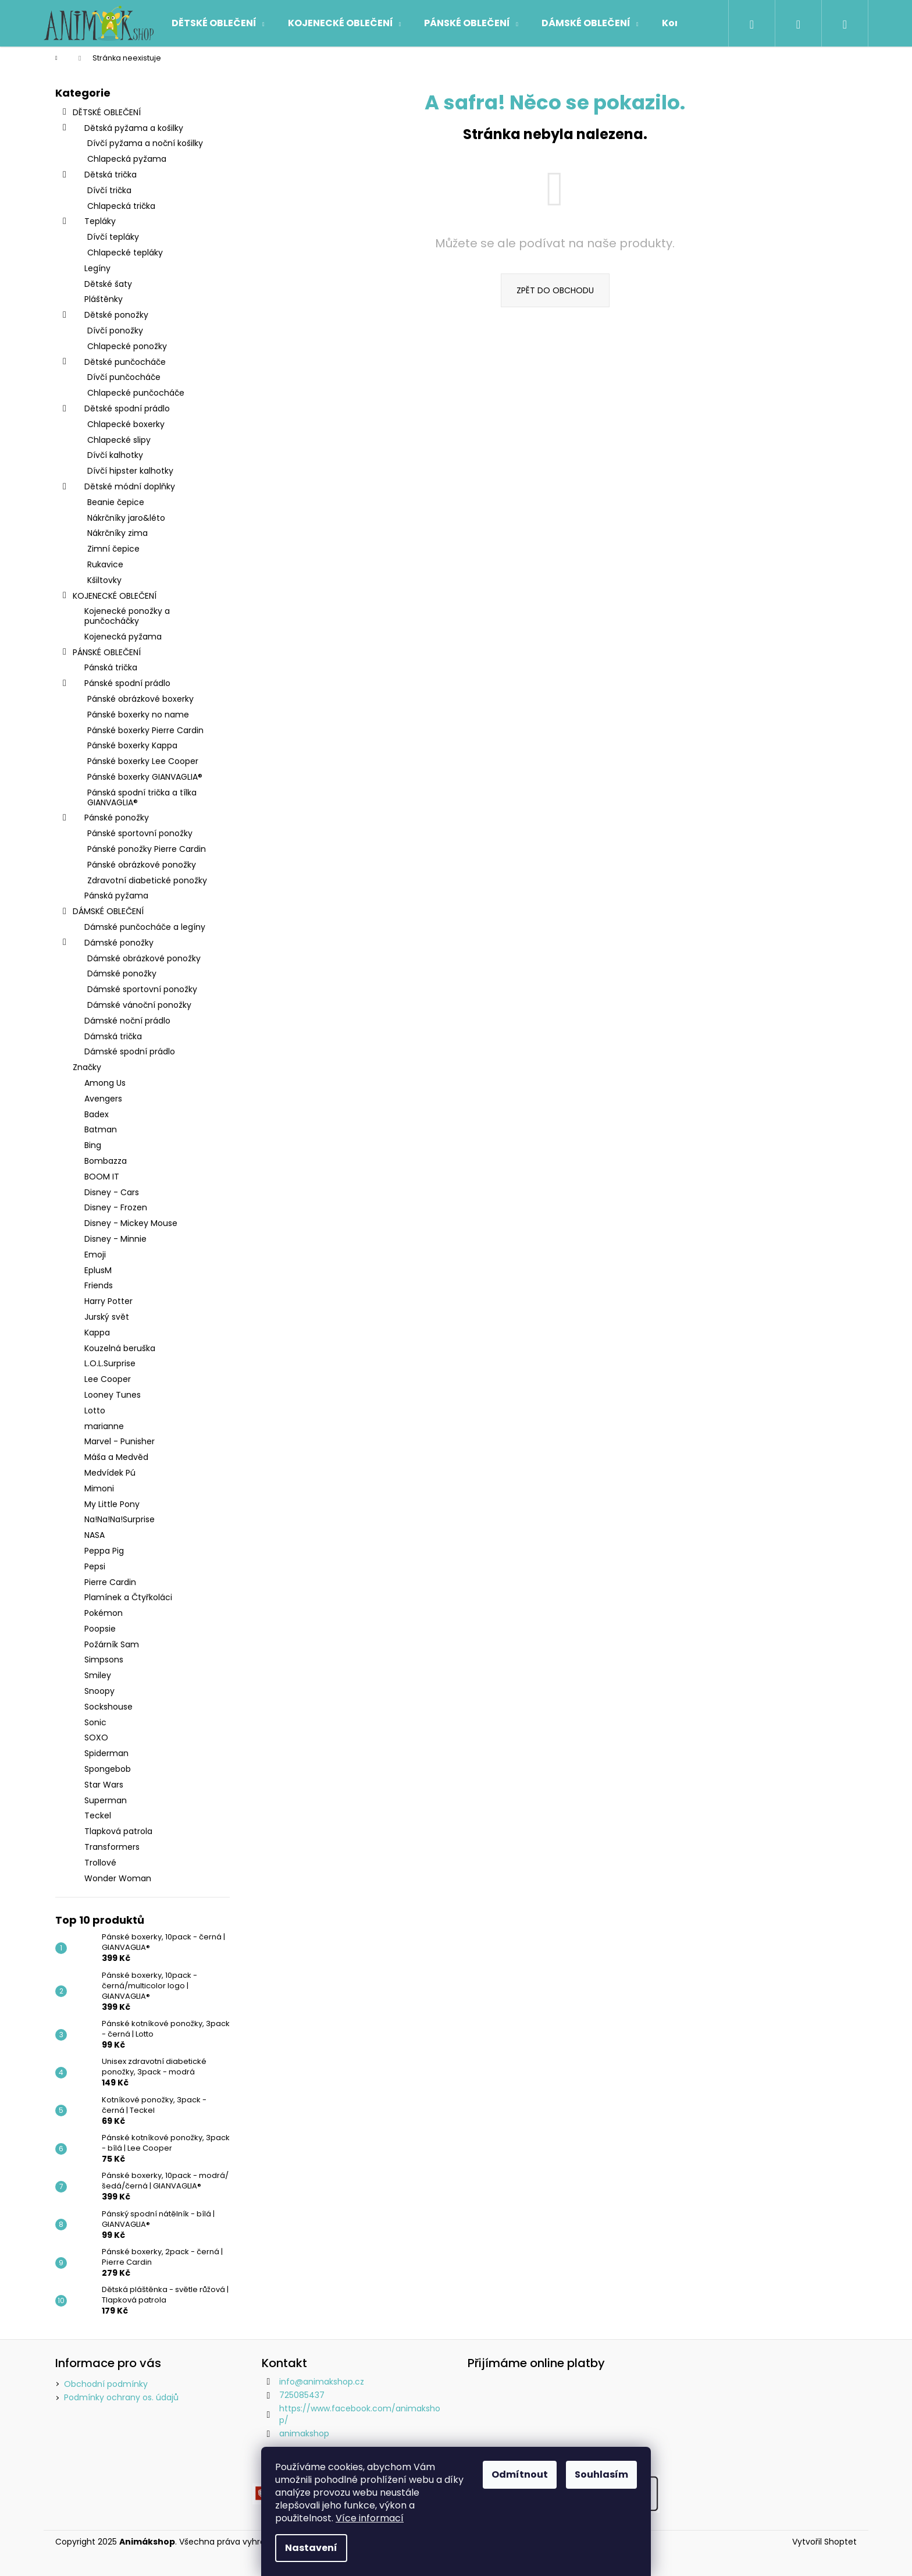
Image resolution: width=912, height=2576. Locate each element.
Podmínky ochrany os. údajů (121, 2397)
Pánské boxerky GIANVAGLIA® (144, 777)
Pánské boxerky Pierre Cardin (145, 730)
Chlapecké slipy (119, 440)
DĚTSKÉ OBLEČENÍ (101, 113)
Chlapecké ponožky (127, 346)
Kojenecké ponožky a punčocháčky (127, 616)
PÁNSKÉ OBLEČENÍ (101, 653)
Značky (87, 1067)
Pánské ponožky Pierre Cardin (146, 849)
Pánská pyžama (116, 895)
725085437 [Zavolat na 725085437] (302, 2395)
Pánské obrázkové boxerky (140, 699)
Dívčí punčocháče (124, 377)
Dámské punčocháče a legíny (144, 927)
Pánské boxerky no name (138, 714)
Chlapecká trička (121, 206)
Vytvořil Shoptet (824, 2541)
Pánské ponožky (105, 819)
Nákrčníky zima (117, 533)
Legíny (97, 268)
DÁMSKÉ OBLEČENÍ (102, 912)
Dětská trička (99, 176)
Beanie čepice (115, 502)
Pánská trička (110, 667)
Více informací (370, 2518)
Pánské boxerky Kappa (132, 745)
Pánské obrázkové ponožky (141, 864)
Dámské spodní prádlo (129, 1051)
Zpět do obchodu (555, 290)
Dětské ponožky (104, 316)
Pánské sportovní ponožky (140, 833)
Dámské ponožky (107, 944)
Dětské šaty (108, 284)
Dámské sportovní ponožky (142, 989)
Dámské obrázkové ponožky (144, 958)
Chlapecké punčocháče (135, 393)
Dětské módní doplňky (118, 488)
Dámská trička (113, 1036)
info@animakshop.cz (321, 2381)
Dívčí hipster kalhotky (130, 471)
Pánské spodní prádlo (115, 684)
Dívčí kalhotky (115, 455)
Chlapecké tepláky (125, 252)
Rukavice (105, 564)
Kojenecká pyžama (123, 636)
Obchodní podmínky (106, 2384)
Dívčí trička (109, 190)
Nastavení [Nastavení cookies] (311, 2547)
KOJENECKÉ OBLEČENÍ (108, 597)
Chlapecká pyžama (126, 159)
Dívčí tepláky (113, 237)
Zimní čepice (113, 549)
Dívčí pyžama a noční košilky (145, 143)
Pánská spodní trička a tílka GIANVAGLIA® (142, 797)
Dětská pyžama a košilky (122, 129)
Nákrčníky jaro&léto (126, 518)
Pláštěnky (103, 299)
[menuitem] (218, 23)
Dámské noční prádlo (127, 1020)
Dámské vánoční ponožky (139, 1005)
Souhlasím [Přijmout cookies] (601, 2474)
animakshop (304, 2433)
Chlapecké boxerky (126, 424)
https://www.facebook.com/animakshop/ (359, 2414)
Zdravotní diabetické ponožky (147, 880)
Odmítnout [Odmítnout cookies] (519, 2474)
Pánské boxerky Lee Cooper (142, 761)
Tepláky (88, 222)
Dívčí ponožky (115, 330)
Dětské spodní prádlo (115, 410)
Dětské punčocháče (113, 363)
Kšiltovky (104, 580)
